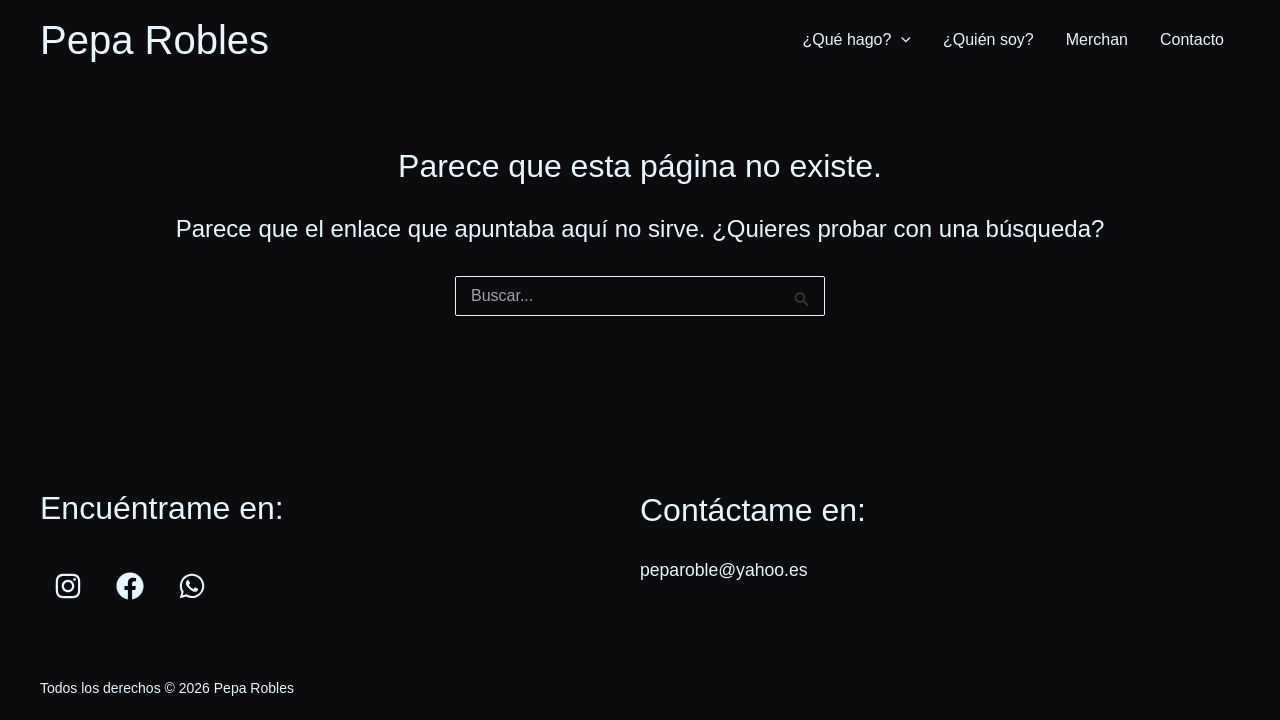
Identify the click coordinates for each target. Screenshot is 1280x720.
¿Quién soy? (988, 39)
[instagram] (71, 586)
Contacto (1192, 39)
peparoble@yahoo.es (725, 570)
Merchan (1097, 39)
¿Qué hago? (856, 40)
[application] (901, 40)
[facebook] (133, 586)
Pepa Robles (154, 40)
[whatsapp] (195, 586)
